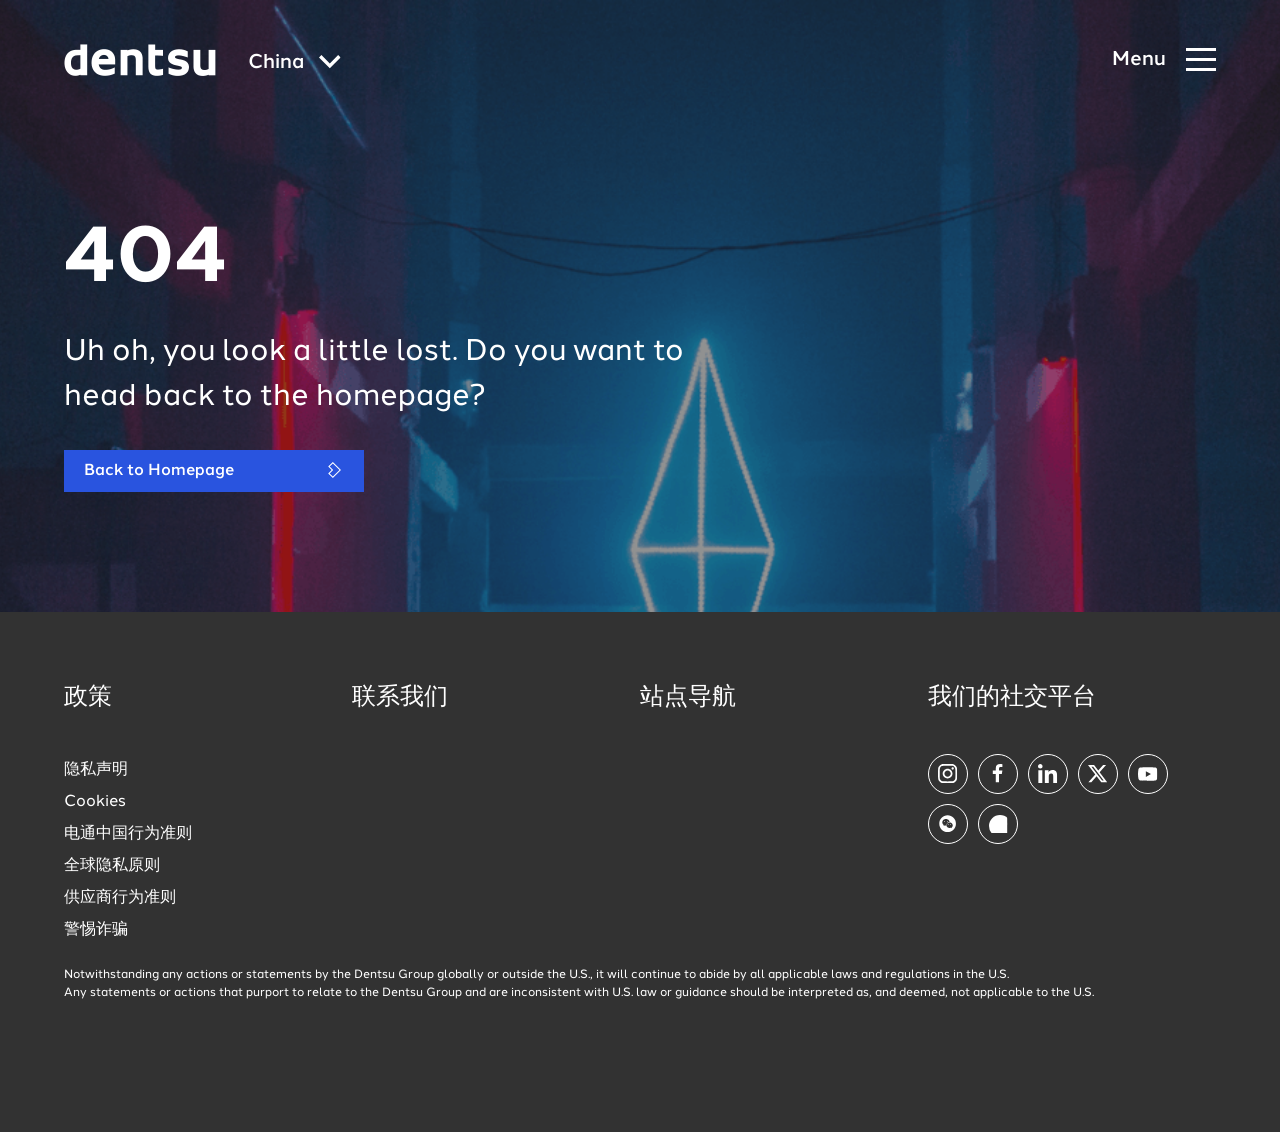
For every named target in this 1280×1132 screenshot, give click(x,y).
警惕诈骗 (96, 930)
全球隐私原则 (112, 866)
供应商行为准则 (120, 898)
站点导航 (688, 698)
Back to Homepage (214, 470)
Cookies (95, 802)
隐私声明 (96, 770)
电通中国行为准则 (128, 834)
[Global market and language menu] (294, 63)
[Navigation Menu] (1164, 60)
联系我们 (400, 698)
